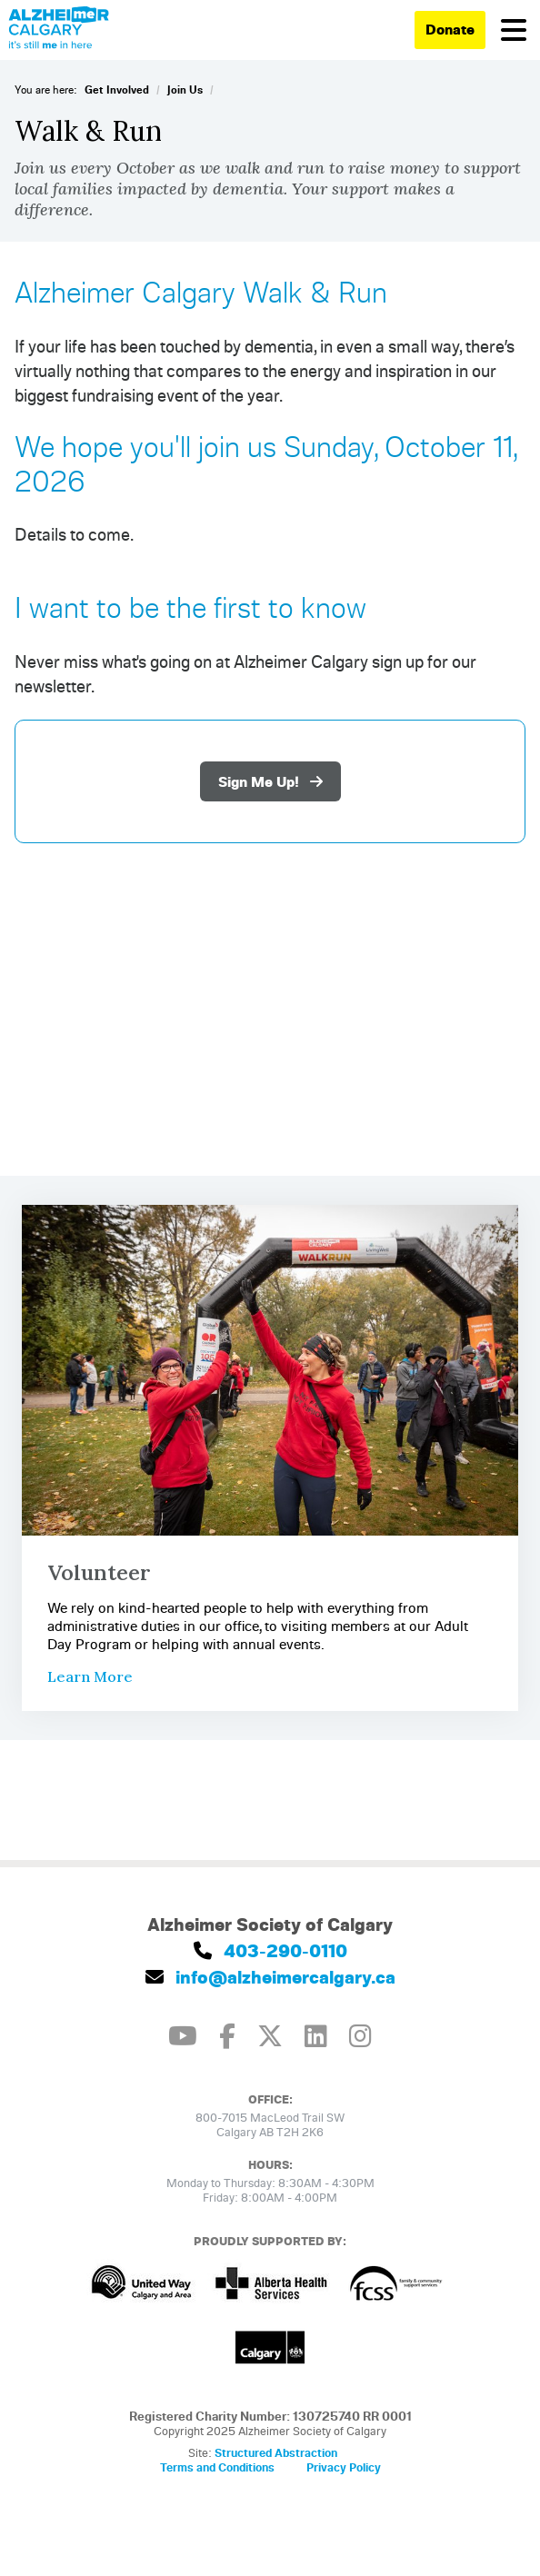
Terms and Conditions (217, 2467)
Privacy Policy (343, 2467)
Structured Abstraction (276, 2452)
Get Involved (117, 89)
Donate (450, 29)
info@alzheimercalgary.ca (270, 1976)
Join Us (185, 89)
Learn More (90, 1676)
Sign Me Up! (270, 781)
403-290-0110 (270, 1950)
